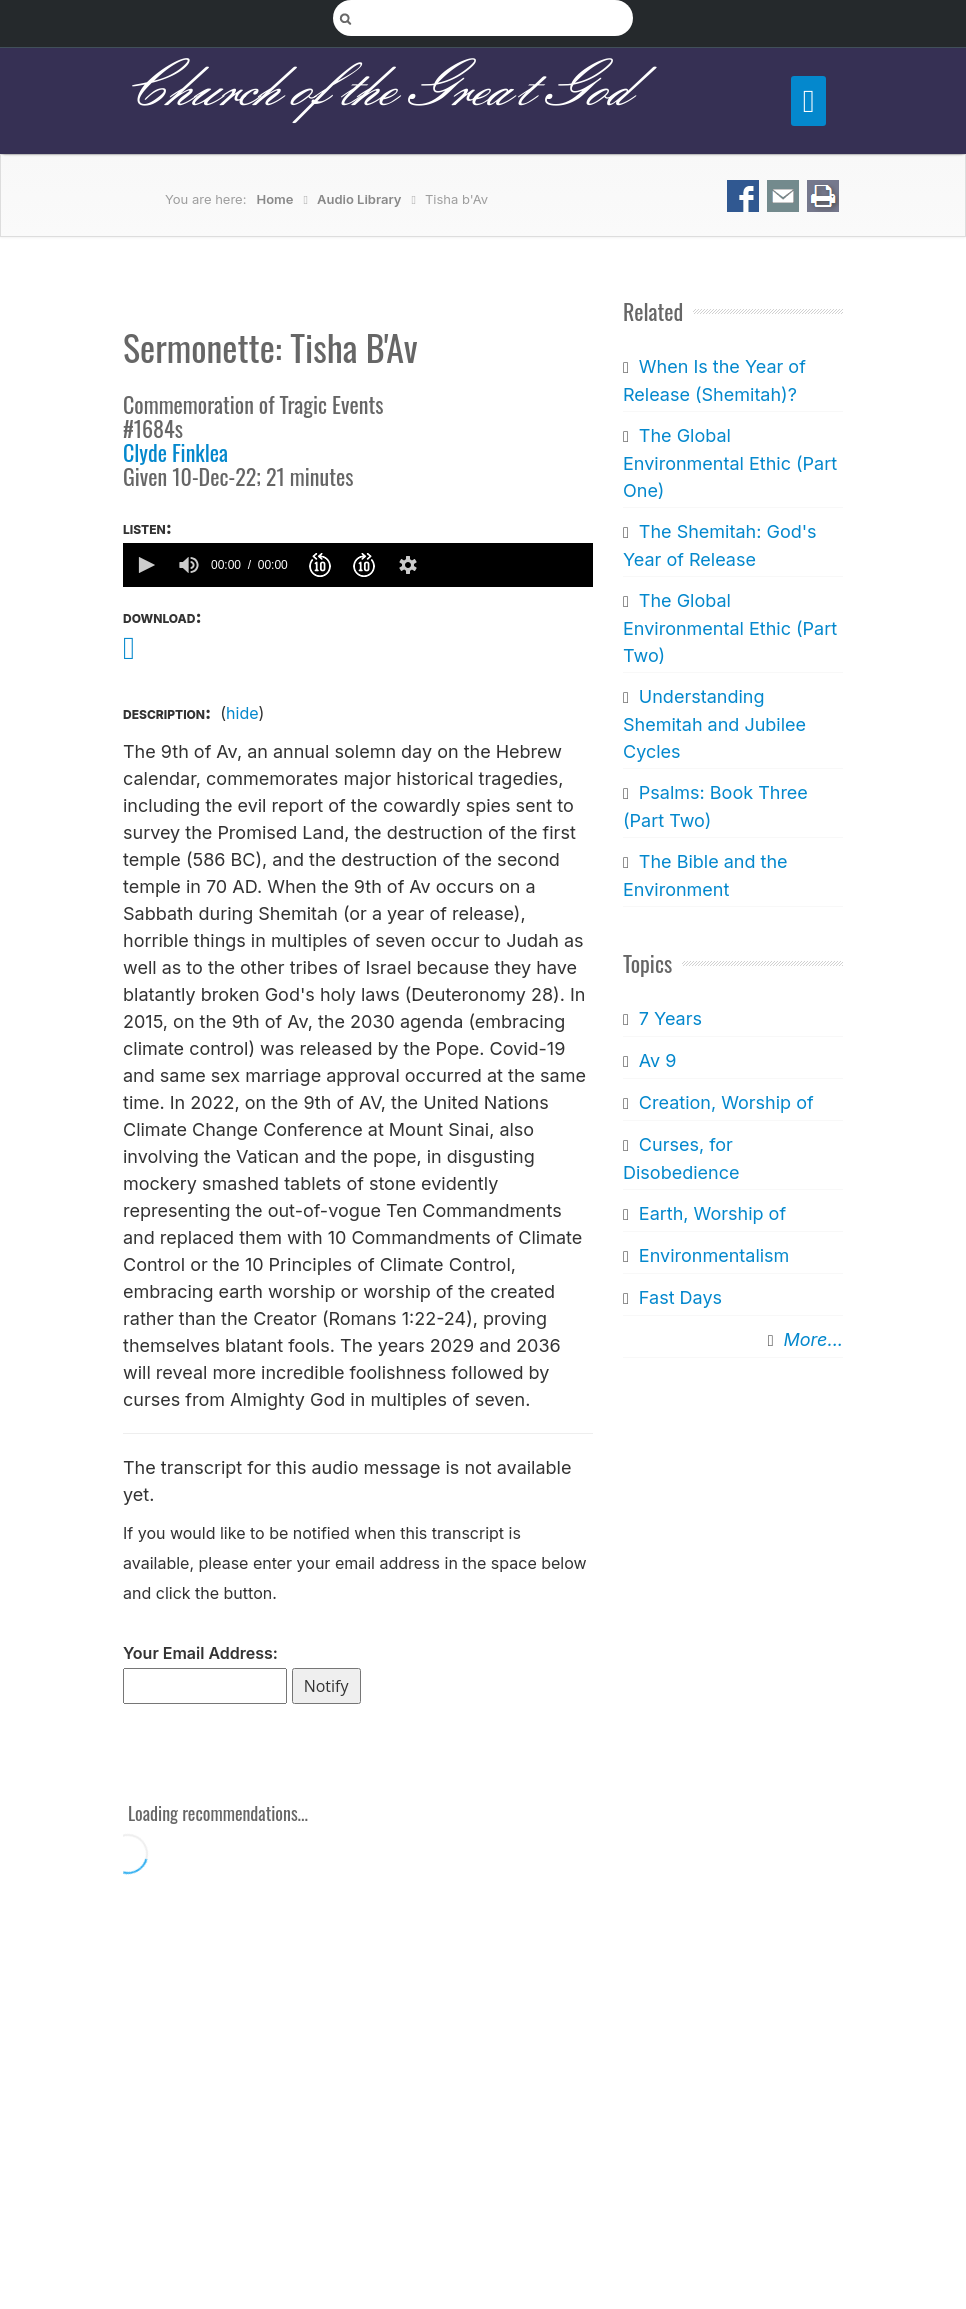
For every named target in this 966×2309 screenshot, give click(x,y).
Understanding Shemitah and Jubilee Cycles (714, 724)
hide (242, 713)
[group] (189, 565)
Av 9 (658, 1060)
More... (813, 1339)
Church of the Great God (376, 91)
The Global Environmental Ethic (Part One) (730, 463)
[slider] (510, 565)
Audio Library (359, 199)
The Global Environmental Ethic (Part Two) (730, 628)
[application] (358, 565)
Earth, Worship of (712, 1213)
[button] (145, 565)
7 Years (670, 1018)
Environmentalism (714, 1255)
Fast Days (680, 1297)
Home (275, 199)
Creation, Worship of (726, 1102)
